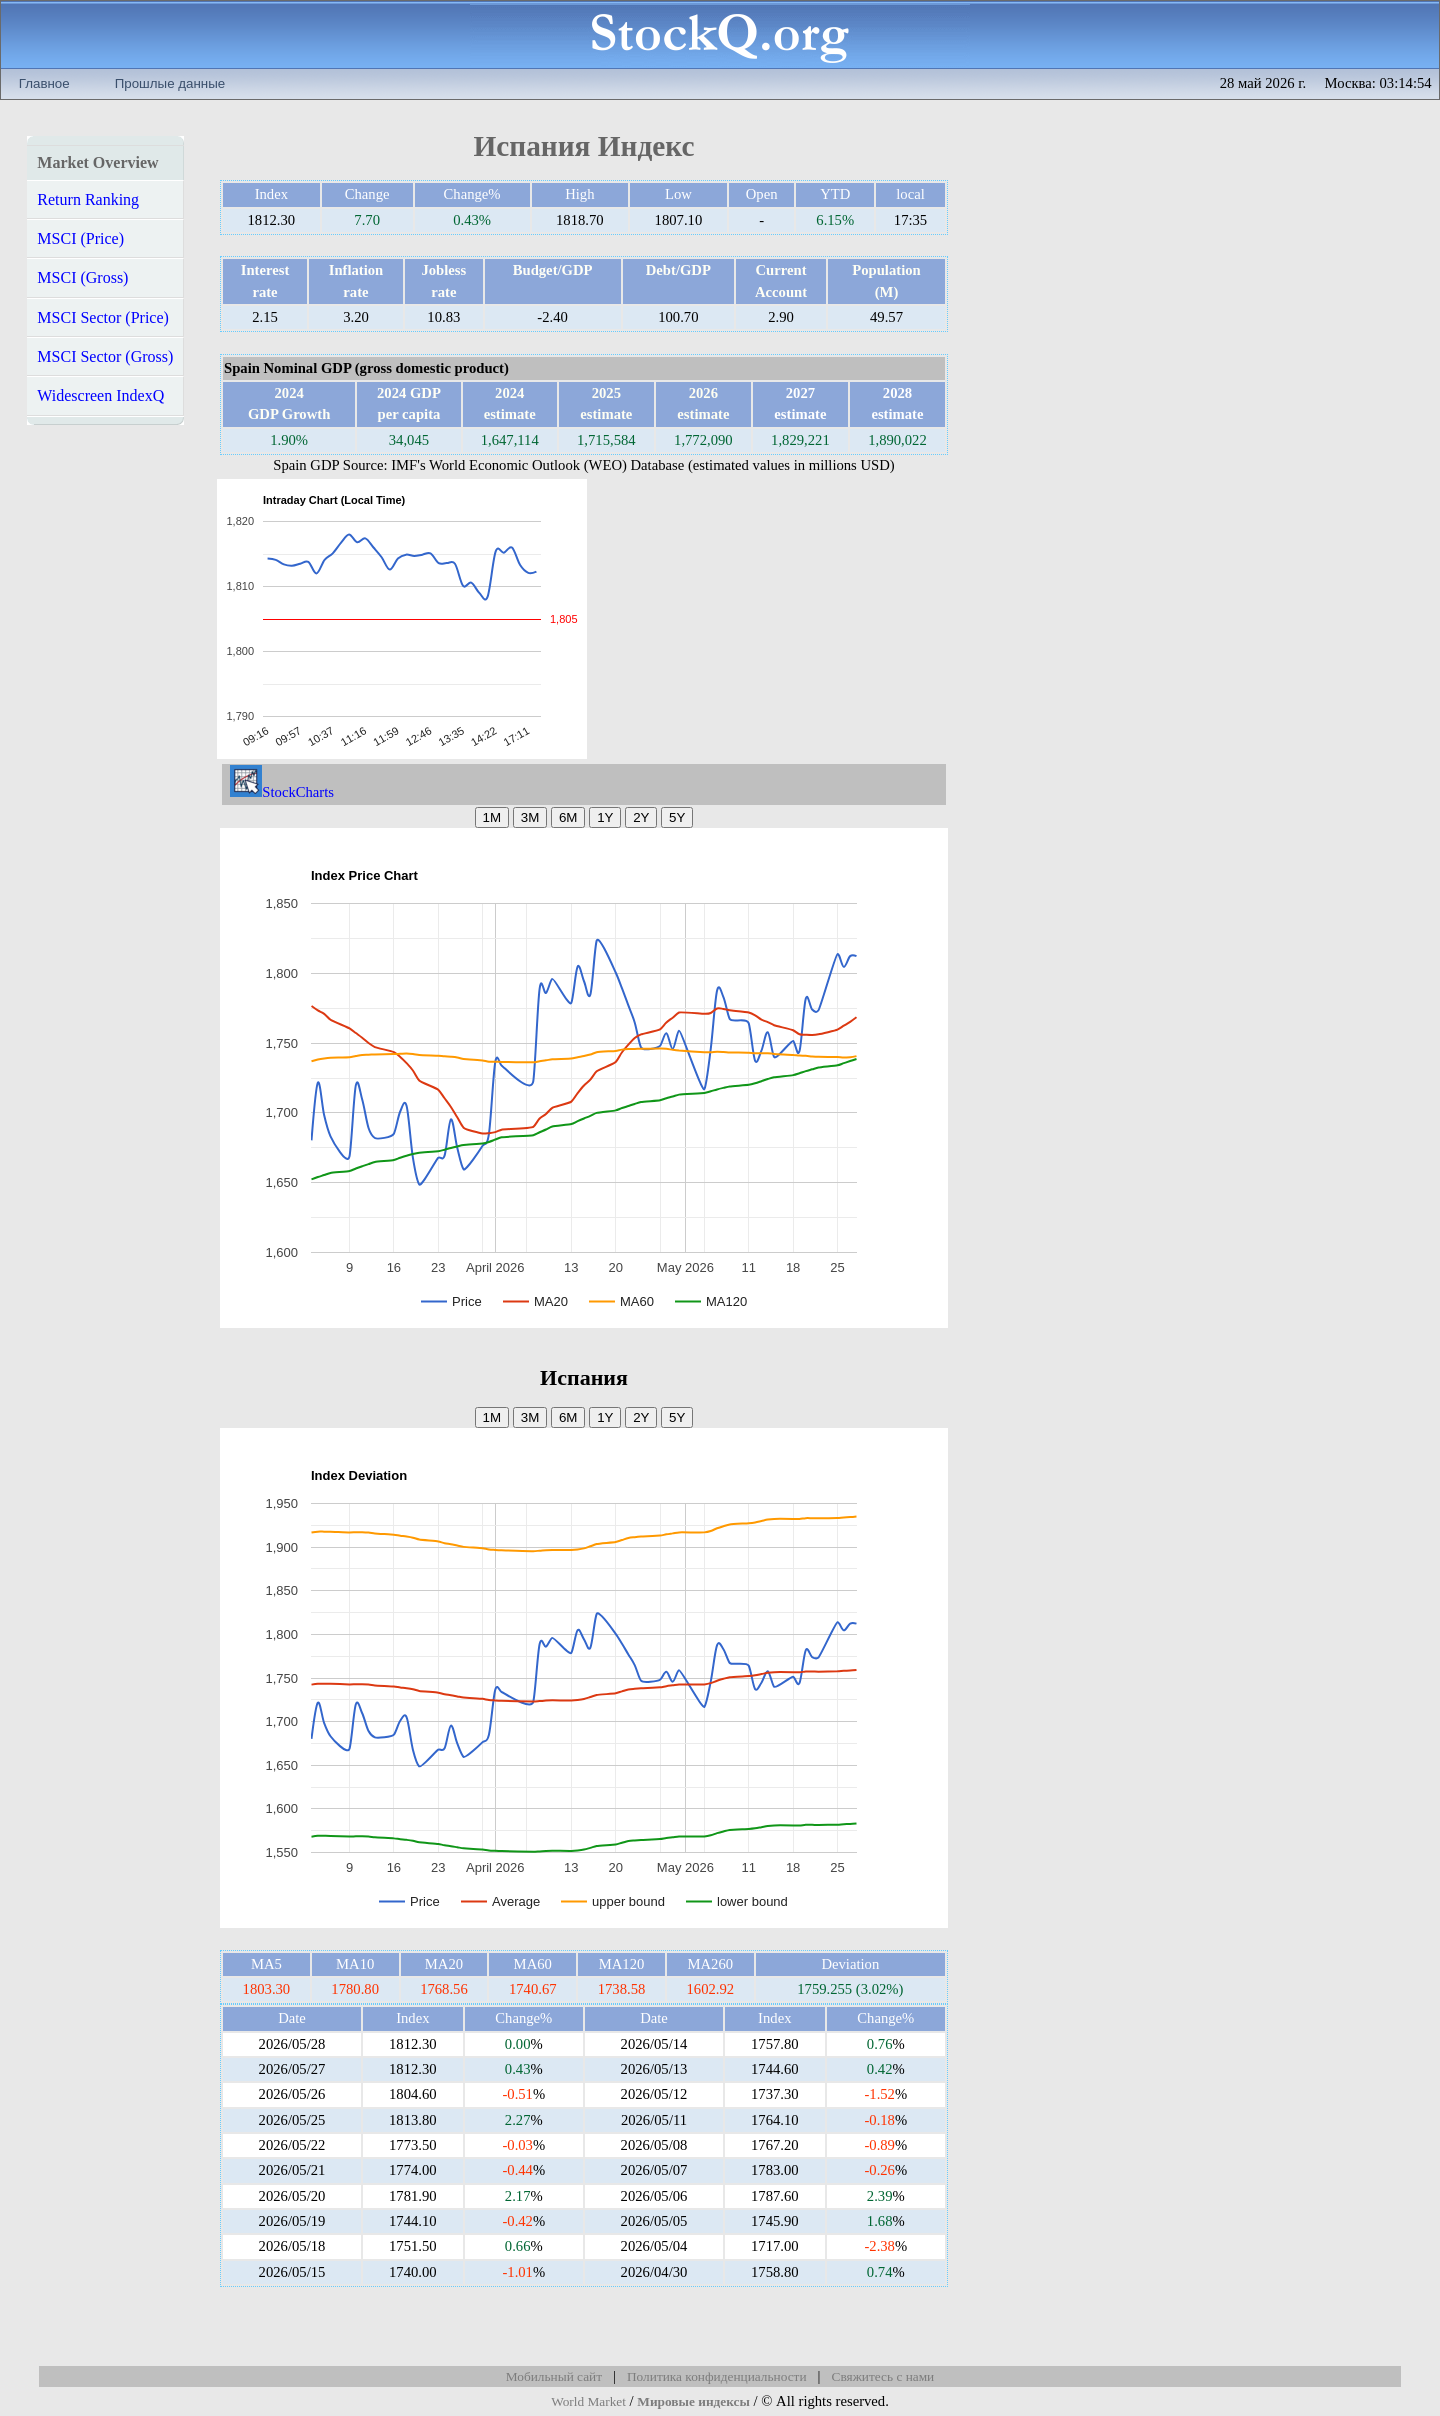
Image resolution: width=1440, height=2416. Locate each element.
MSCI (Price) (80, 238)
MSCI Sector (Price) (103, 317)
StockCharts (282, 792)
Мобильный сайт (554, 2376)
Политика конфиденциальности (717, 2376)
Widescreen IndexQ (100, 395)
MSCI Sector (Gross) (105, 356)
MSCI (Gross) (82, 277)
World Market (588, 2401)
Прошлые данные (170, 83)
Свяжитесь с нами (883, 2376)
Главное (44, 83)
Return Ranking (88, 199)
